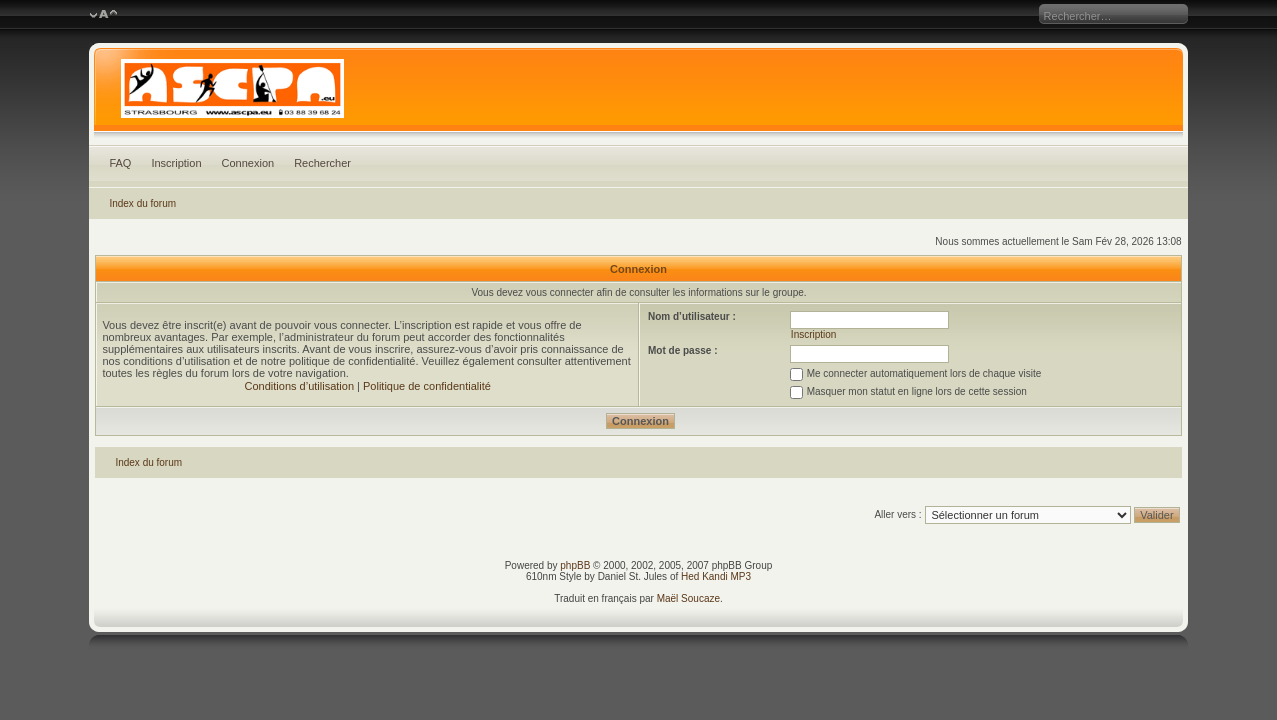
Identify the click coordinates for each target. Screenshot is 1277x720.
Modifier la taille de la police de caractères (103, 15)
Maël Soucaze (688, 598)
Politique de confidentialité (427, 386)
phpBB (575, 565)
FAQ (120, 163)
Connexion (248, 163)
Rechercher (322, 163)
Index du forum (142, 203)
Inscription (176, 163)
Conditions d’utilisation (299, 386)
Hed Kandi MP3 (716, 576)
